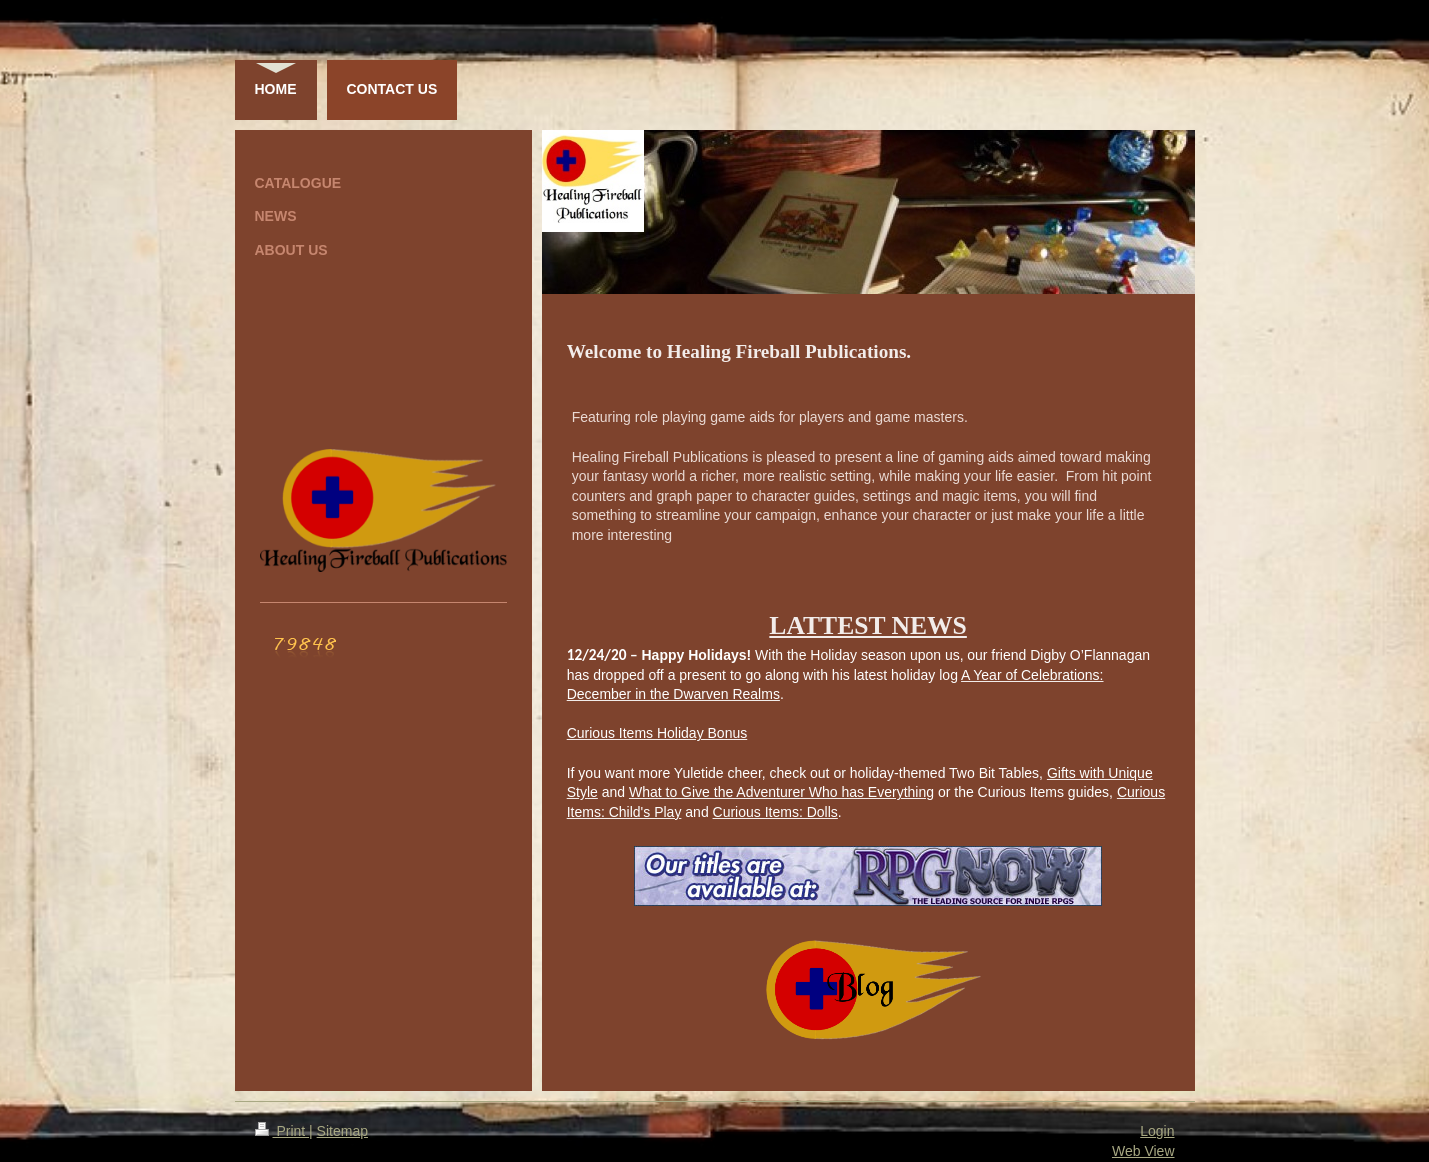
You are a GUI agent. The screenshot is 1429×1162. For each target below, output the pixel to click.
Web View (1143, 1151)
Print (282, 1131)
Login (1157, 1131)
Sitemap (342, 1131)
